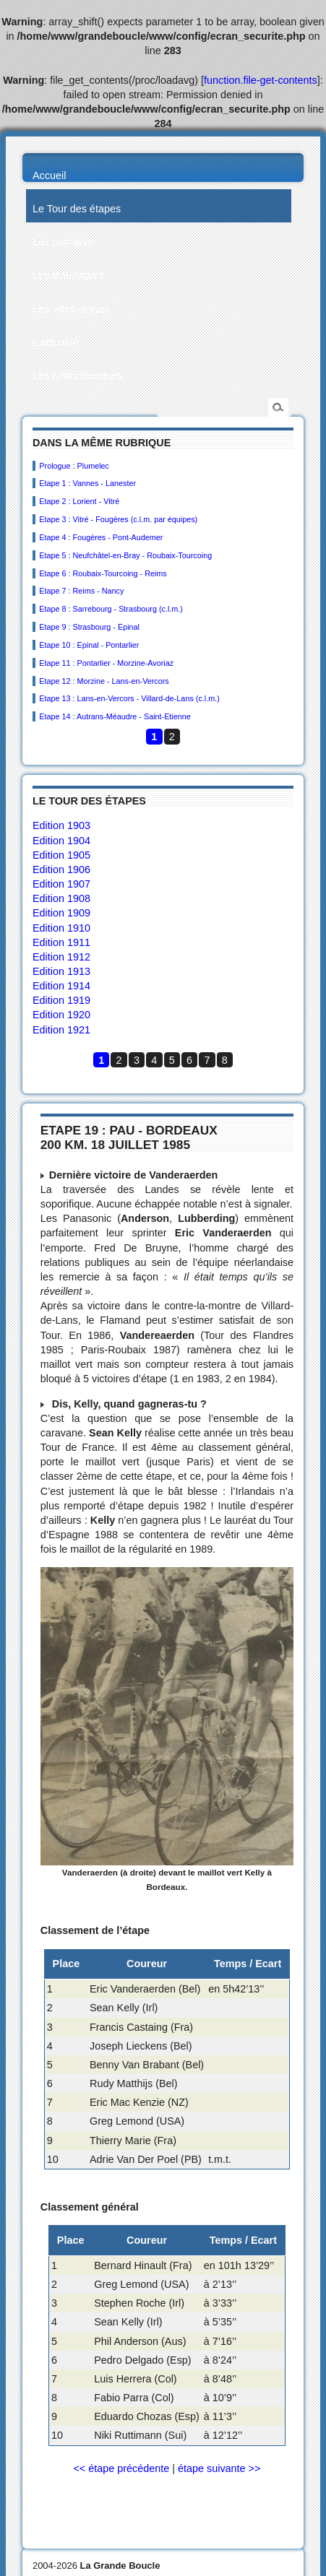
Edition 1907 (61, 884)
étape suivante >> (219, 2468)
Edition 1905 (61, 855)
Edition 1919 (61, 1000)
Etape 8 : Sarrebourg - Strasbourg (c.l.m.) (111, 608)
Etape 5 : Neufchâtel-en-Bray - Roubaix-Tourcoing (125, 555)
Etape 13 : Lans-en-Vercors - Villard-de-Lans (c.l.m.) (129, 698)
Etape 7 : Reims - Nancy (81, 590)
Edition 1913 (61, 971)
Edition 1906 (61, 869)
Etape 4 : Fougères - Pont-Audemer (101, 537)
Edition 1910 (61, 928)
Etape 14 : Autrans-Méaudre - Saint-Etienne (114, 716)
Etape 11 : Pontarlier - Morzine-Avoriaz (106, 663)
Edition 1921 (61, 1030)
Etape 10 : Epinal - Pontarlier (89, 645)
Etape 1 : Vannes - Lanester (87, 483)
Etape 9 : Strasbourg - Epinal (89, 627)
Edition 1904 (61, 840)
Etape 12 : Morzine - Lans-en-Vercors (103, 681)
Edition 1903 (61, 825)
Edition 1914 (61, 986)
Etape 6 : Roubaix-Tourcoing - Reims (102, 573)
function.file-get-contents (260, 80)
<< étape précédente (121, 2468)
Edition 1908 (61, 898)
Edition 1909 (61, 913)
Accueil (49, 175)
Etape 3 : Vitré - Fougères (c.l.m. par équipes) (118, 519)
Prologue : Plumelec (74, 465)
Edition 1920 (61, 1014)
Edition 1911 (61, 942)
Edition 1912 (61, 957)
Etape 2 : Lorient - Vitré (79, 501)
